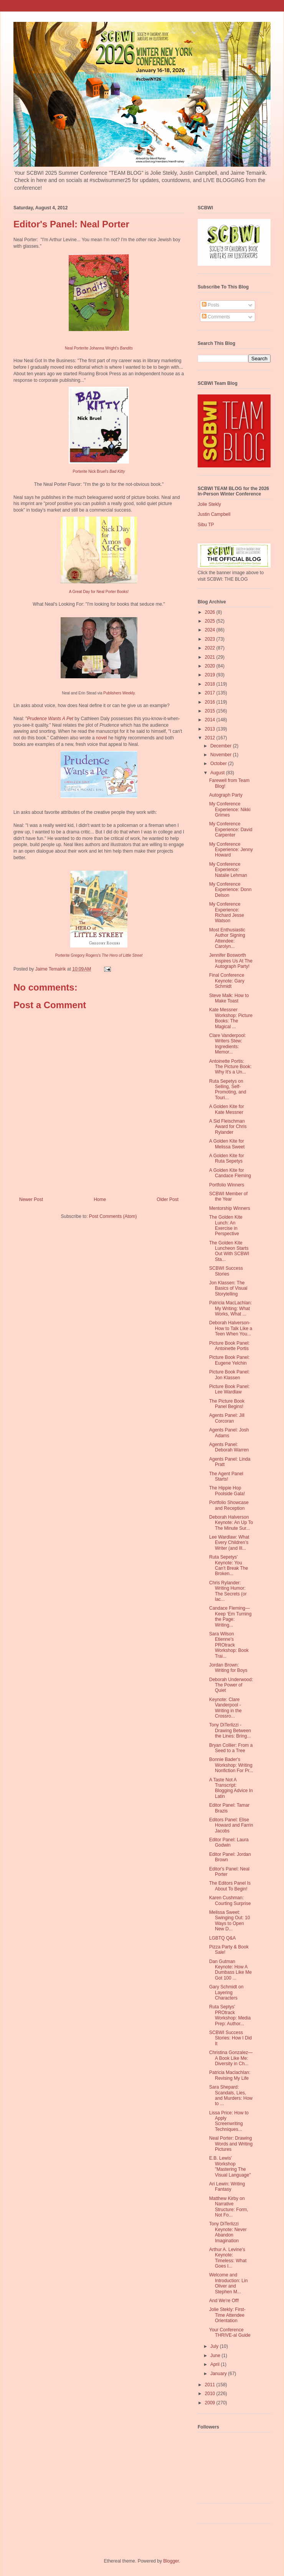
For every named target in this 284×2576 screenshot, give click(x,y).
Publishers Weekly (118, 693)
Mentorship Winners (229, 1208)
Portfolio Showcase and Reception (229, 1505)
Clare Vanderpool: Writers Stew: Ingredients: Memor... (227, 1044)
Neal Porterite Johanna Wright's (99, 348)
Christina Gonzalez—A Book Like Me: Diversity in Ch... (231, 2058)
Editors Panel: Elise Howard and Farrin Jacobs (231, 1825)
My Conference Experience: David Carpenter (230, 829)
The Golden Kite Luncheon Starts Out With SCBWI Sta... (229, 1251)
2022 (210, 648)
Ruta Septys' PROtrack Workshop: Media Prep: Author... (230, 2015)
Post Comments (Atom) (113, 1216)
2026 (210, 612)
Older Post (167, 1199)
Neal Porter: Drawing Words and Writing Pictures (231, 2143)
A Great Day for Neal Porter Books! (99, 592)
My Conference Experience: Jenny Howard (231, 850)
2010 (210, 2393)
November (221, 754)
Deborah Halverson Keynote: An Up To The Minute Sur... (231, 1522)
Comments (216, 317)
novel (101, 737)
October (219, 763)
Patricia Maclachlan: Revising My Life (229, 2075)
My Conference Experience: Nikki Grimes (230, 809)
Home (100, 1199)
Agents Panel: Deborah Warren (229, 1447)
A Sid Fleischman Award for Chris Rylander (227, 1126)
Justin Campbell (214, 514)
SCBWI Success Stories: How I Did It (230, 2038)
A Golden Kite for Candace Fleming (230, 1173)
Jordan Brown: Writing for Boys (228, 1667)
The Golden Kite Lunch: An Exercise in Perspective (226, 1225)
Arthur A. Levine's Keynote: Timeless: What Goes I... (227, 2258)
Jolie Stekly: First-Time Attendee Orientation (227, 2315)
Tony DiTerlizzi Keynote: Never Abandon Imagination (228, 2232)
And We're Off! (224, 2300)
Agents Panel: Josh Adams (229, 1432)
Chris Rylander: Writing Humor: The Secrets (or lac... (228, 1591)
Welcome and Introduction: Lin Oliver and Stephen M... (228, 2283)
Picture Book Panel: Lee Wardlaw (229, 1389)
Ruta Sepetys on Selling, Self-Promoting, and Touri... (227, 1089)
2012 (210, 737)
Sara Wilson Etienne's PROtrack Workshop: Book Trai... (229, 1645)
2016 (210, 702)
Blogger (171, 2561)
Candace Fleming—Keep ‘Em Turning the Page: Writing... (230, 1616)
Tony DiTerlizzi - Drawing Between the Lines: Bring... (230, 1730)
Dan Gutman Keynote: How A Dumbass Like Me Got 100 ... (230, 1970)
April (215, 2364)
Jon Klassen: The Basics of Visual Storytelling (228, 1288)
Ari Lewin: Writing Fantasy (227, 2186)
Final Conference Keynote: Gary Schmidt (226, 980)
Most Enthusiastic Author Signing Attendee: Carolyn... (227, 938)
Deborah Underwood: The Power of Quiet (231, 1685)
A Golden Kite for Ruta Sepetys (226, 1158)
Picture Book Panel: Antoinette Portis (229, 1345)
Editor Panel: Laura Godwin (229, 1842)
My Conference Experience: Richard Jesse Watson (226, 912)
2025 (210, 621)
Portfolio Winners (226, 1185)
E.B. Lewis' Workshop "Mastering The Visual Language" (230, 2166)
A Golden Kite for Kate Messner (226, 1109)
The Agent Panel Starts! (226, 1476)
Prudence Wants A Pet (50, 718)
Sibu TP (206, 524)
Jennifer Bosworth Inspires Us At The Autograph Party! (231, 961)
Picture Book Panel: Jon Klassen (229, 1374)
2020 (210, 666)
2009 (210, 2402)
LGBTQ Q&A (222, 1938)
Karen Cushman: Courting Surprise (230, 1900)
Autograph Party (226, 795)
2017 (210, 693)
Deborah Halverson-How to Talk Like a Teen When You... (230, 1328)
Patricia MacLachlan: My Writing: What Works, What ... (230, 1308)
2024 (210, 630)
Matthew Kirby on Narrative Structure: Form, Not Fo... (228, 2207)
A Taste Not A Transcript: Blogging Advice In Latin (231, 1788)
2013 (210, 729)
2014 (210, 719)
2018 (210, 684)
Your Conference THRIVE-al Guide (230, 2332)
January (219, 2373)
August (218, 772)
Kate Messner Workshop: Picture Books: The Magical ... (231, 1018)
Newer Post (31, 1199)
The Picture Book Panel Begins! (226, 1403)
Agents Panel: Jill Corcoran (226, 1418)
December (221, 746)
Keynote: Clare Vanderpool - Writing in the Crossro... (225, 1708)
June (215, 2355)
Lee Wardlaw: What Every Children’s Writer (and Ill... (229, 1542)
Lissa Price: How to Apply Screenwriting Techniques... (229, 2121)
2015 (210, 711)
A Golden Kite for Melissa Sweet (226, 1143)
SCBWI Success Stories (226, 1271)
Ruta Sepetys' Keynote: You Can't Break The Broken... (228, 1565)
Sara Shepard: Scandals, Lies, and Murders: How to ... (231, 2095)
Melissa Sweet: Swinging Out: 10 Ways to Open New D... (229, 1921)
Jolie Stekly (209, 504)
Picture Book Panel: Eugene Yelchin (229, 1360)
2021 (210, 657)
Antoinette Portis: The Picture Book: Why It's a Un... (230, 1067)
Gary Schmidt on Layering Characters (226, 1992)
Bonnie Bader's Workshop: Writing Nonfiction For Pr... (231, 1765)
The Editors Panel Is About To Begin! (230, 1885)
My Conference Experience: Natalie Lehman (228, 869)
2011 (210, 2384)
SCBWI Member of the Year (228, 1196)
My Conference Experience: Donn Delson (230, 889)
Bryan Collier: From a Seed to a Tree (231, 1748)
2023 (210, 639)
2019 (210, 675)
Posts (210, 305)
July (215, 2346)
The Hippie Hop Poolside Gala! (227, 1490)
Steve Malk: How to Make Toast (229, 998)
